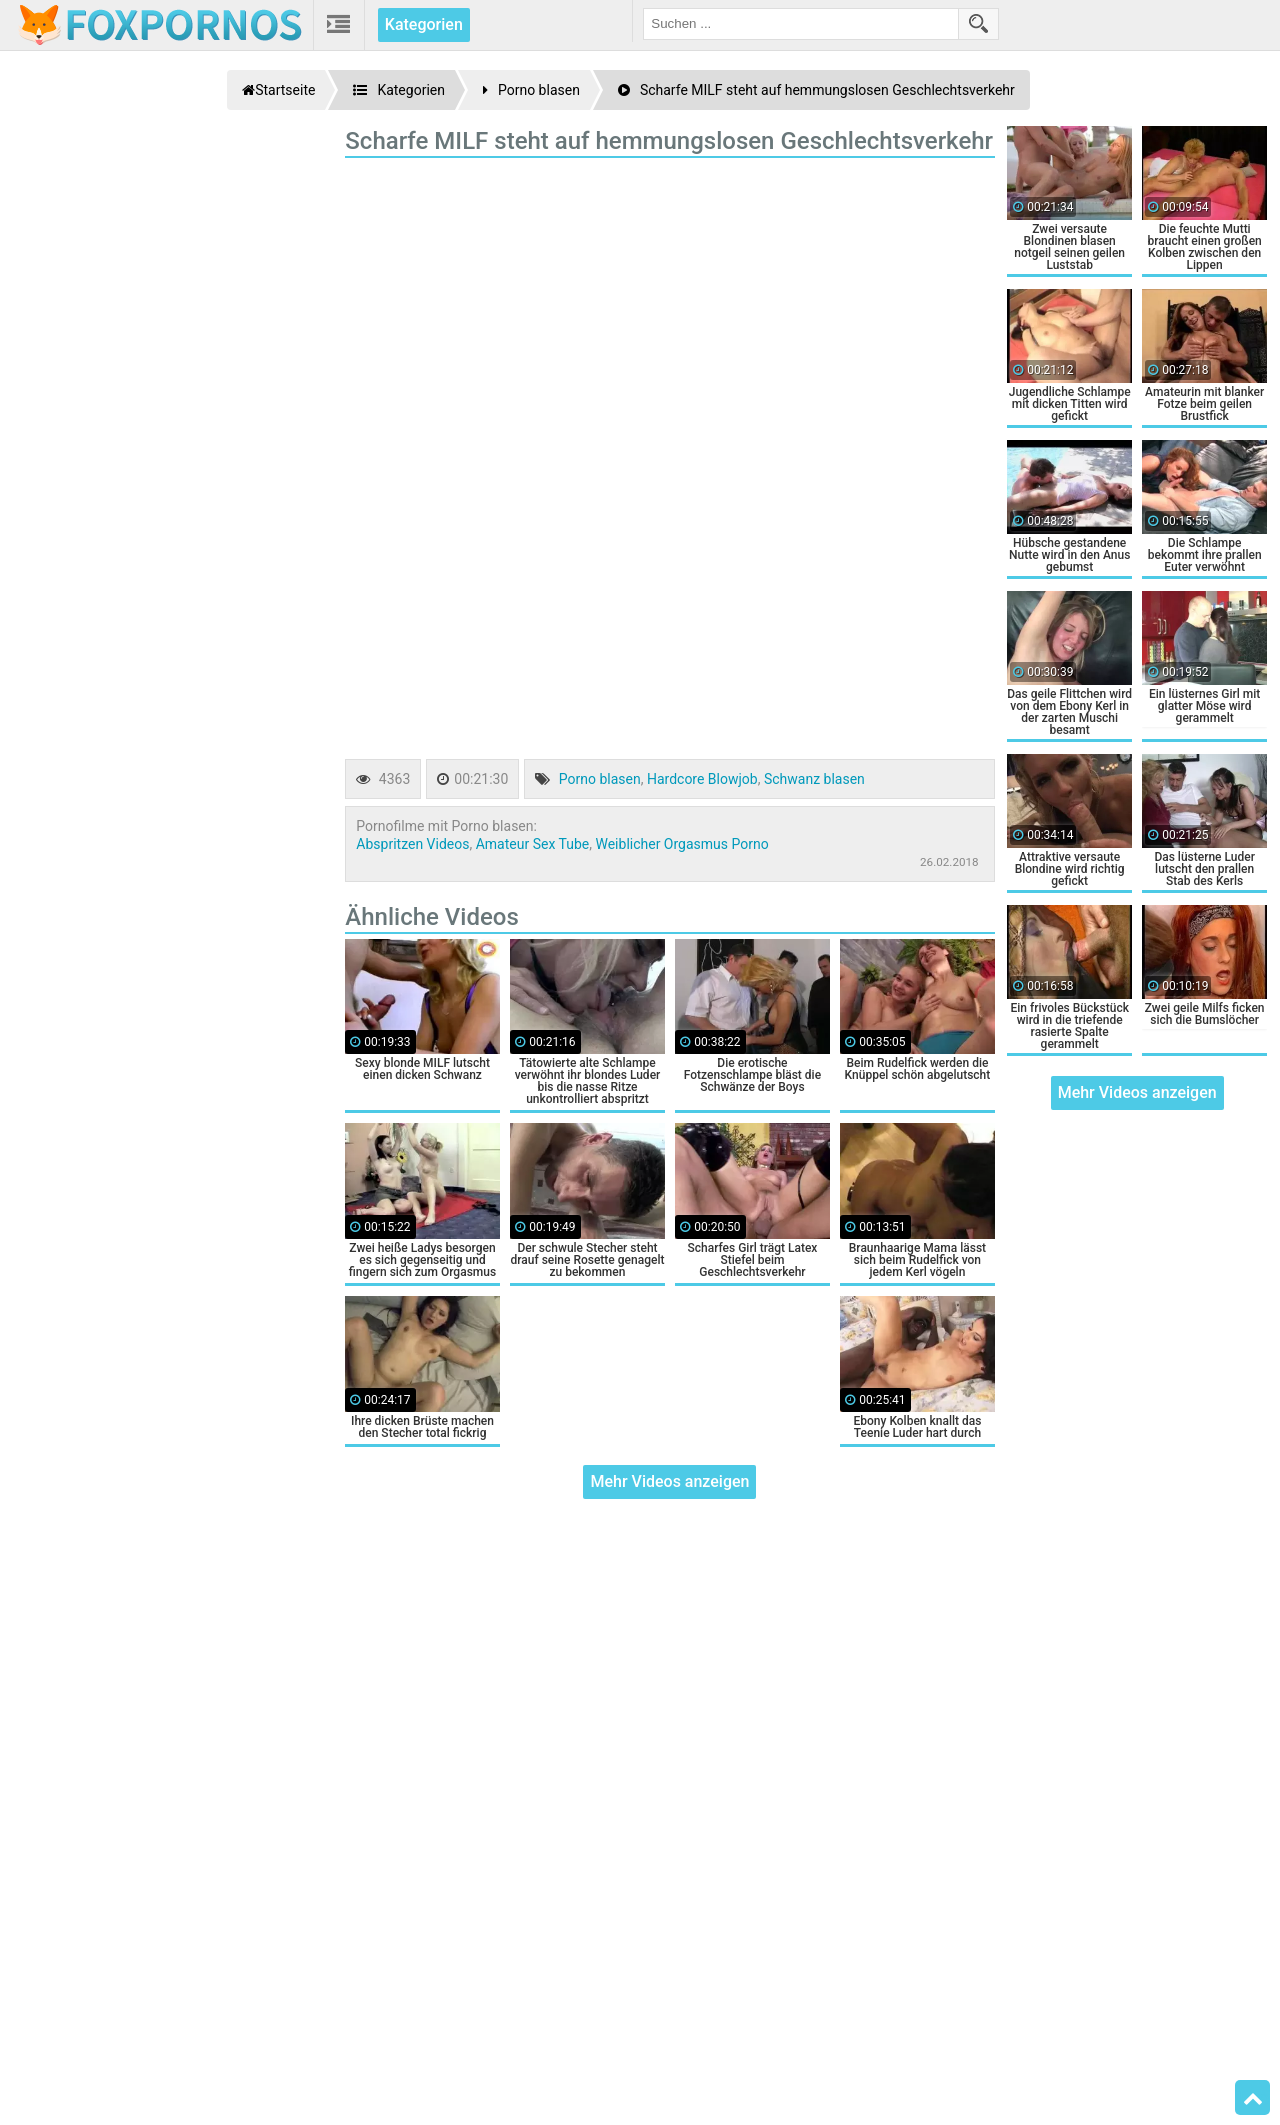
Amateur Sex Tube (533, 844)
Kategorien (424, 24)
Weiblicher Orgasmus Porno (681, 844)
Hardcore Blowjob (702, 779)
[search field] (801, 24)
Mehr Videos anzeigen (669, 1481)
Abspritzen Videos (412, 844)
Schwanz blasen (814, 779)
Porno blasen (600, 779)
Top (1253, 2098)
